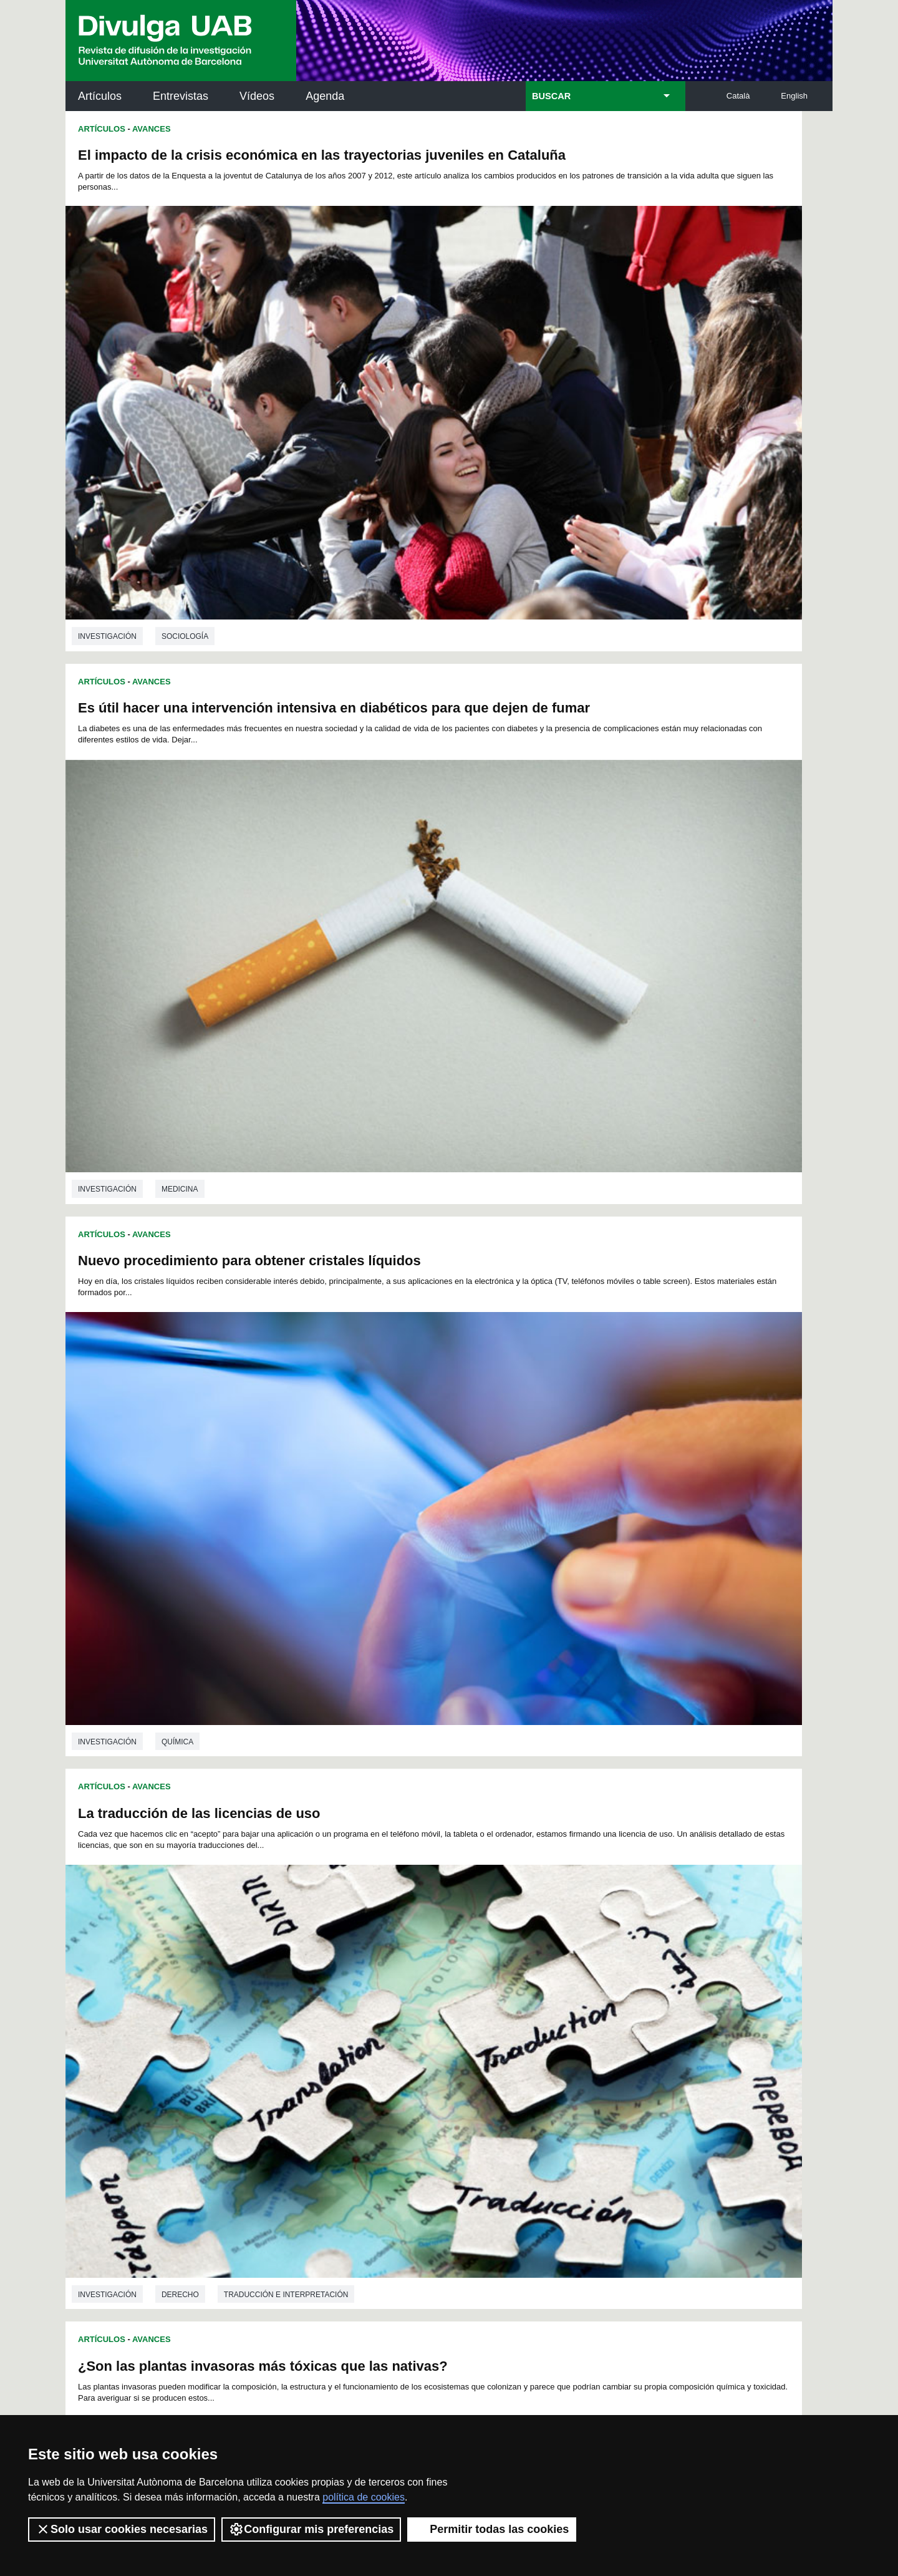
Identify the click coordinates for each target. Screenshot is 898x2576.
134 (314, 2029)
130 (605, 2018)
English (794, 95)
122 (438, 2018)
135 (335, 2029)
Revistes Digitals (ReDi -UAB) (271, 2177)
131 (625, 2018)
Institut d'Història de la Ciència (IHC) (591, 2121)
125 (501, 2018)
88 (530, 1996)
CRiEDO (557, 2255)
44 (562, 1973)
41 (513, 1973)
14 (454, 1962)
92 (595, 1996)
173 (492, 2054)
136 (355, 2029)
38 (465, 1973)
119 (377, 2018)
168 (388, 2054)
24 (616, 1962)
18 (518, 1962)
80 (399, 1996)
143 (501, 2029)
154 (355, 2041)
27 (286, 1973)
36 (432, 1973)
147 (584, 2029)
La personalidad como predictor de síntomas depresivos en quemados (607, 1622)
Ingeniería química (313, 1911)
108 (520, 2007)
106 (479, 2007)
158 (438, 2041)
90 (562, 1996)
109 (541, 2007)
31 (351, 1973)
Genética (626, 1542)
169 (409, 2054)
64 (513, 1985)
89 (546, 1996)
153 (335, 2041)
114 (272, 2018)
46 (595, 1973)
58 (416, 1985)
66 (546, 1985)
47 (611, 1973)
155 (377, 2041)
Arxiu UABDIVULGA (125, 2114)
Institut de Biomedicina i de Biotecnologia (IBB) (749, 2247)
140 (438, 2029)
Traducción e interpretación (669, 805)
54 (351, 1985)
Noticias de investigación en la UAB (138, 2162)
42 (530, 1973)
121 (418, 2018)
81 (416, 1996)
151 (293, 2041)
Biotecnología (700, 1542)
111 (582, 2007)
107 (499, 2007)
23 (600, 1962)
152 (314, 2041)
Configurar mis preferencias (311, 2529)
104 (437, 2007)
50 (286, 1985)
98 (320, 2007)
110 (562, 2007)
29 (318, 1973)
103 (416, 2007)
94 (628, 1996)
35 (416, 1973)
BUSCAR (551, 96)
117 (335, 2018)
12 (421, 1962)
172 (471, 2054)
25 (633, 1962)
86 (497, 1996)
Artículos (100, 96)
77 (351, 1996)
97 (303, 2007)
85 (481, 1996)
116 (314, 2018)
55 (367, 1985)
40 (497, 1973)
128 (563, 2018)
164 (563, 2041)
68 (579, 1985)
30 (335, 1973)
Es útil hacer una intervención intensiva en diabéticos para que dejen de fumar (600, 162)
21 (567, 1962)
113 (624, 2007)
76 (335, 1996)
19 (535, 1962)
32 (367, 1973)
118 (355, 2018)
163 (542, 2041)
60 (449, 1985)
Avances (151, 129)
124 (480, 2018)
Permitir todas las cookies (492, 2529)
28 (302, 1973)
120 (397, 2018)
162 (522, 2041)
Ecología (371, 1174)
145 (542, 2029)
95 (271, 2007)
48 (628, 1973)
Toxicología (187, 1174)
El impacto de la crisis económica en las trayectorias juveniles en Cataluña (209, 162)
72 (270, 1996)
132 (272, 2029)
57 (399, 1985)
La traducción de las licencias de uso (582, 524)
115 (293, 2018)
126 (522, 2018)
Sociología (185, 452)
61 (465, 1985)
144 (522, 2029)
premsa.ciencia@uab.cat (516, 2329)
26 (270, 1973)
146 (563, 2029)
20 (551, 1962)
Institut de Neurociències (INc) (751, 2121)
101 (376, 2007)
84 (465, 1996)
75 (318, 1996)
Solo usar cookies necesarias (122, 2529)
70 (611, 1985)
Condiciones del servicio (287, 2395)
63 (497, 1985)
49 (270, 1985)
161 (501, 2041)
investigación (107, 452)
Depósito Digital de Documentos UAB (430, 2177)
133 (293, 2029)
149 (625, 2029)
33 (383, 1973)
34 (399, 1973)
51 (302, 1985)
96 (287, 2007)
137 (377, 2029)
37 (449, 1973)
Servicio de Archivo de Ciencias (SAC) (438, 2121)
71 (628, 1985)
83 (449, 1996)
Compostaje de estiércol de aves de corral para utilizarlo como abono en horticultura (231, 1622)
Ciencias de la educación (214, 1542)
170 (430, 2054)
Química (177, 805)
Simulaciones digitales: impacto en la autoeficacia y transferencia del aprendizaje (630, 884)
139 (418, 2029)
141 (459, 2029)
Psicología (630, 1911)
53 (335, 1985)
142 (480, 2029)
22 (583, 1962)
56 (383, 1985)
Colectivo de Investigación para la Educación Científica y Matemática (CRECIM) (591, 2192)
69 (595, 1985)
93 (611, 1996)
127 (542, 2018)
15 (470, 1962)
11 (404, 1962)
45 (579, 1973)
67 (562, 1985)
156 (397, 2041)
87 (513, 1996)
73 (286, 1996)
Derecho (563, 805)
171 (451, 2054)
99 (336, 2007)
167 (625, 2041)
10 (388, 1962)
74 (302, 1996)
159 (459, 2041)
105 (458, 2007)
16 (486, 1962)
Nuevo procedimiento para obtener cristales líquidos (249, 524)
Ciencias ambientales (282, 1174)
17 (502, 1962)
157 (418, 2041)
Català (738, 95)
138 (397, 2029)
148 (605, 2029)
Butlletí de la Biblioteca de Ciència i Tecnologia (286, 2121)
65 (530, 1985)
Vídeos (256, 96)
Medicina (563, 452)
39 (481, 1973)
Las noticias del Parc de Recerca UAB (137, 2217)
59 (432, 1985)
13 (437, 1962)
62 (481, 1985)
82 (432, 1996)
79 (383, 1996)
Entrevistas (180, 96)
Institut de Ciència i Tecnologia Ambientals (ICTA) (745, 2184)
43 (546, 1973)
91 (579, 1996)
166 (605, 2041)
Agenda (325, 96)
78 (367, 1996)
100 (355, 2007)
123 (459, 2018)
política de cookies (363, 2497)
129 (584, 2018)
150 (272, 2041)
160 (480, 2041)
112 (604, 2007)
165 (584, 2041)
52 (318, 1985)
